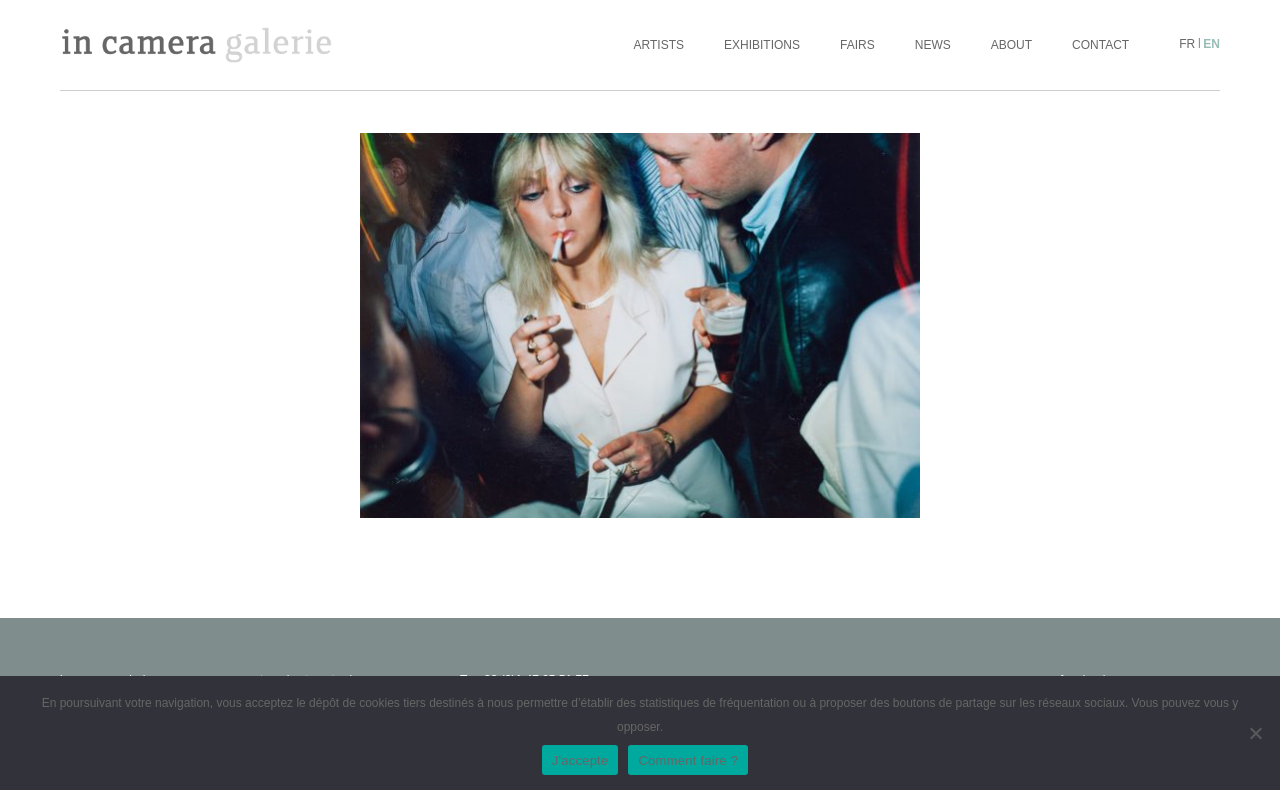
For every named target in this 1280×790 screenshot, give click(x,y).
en (1211, 44)
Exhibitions (762, 45)
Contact (1100, 45)
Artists (659, 45)
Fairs (857, 45)
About (1011, 45)
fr (1187, 44)
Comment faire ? (688, 760)
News (933, 45)
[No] (1255, 733)
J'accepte (580, 760)
